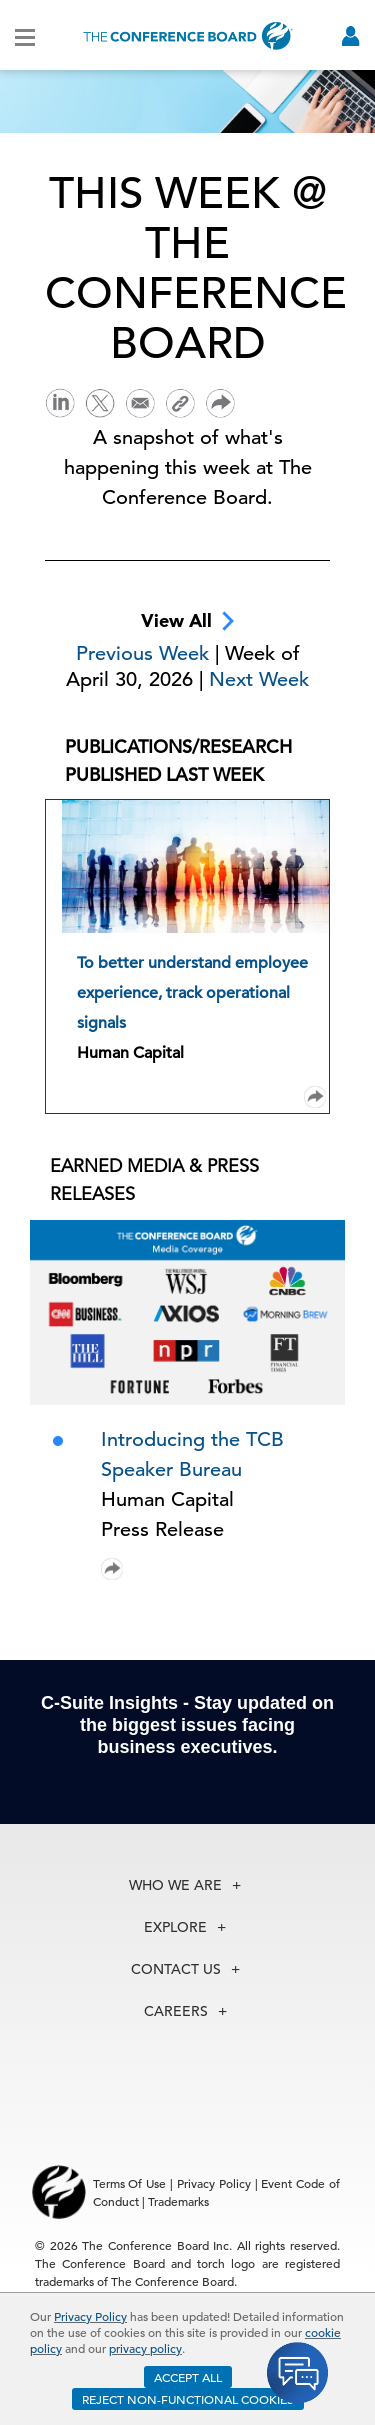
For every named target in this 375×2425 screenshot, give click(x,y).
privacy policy (145, 2348)
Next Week (259, 679)
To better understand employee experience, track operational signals (192, 993)
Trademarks (178, 2201)
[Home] (188, 35)
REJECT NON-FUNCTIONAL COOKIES (188, 2399)
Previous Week (145, 653)
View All (187, 621)
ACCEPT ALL (188, 2377)
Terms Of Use (130, 2183)
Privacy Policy (90, 2316)
